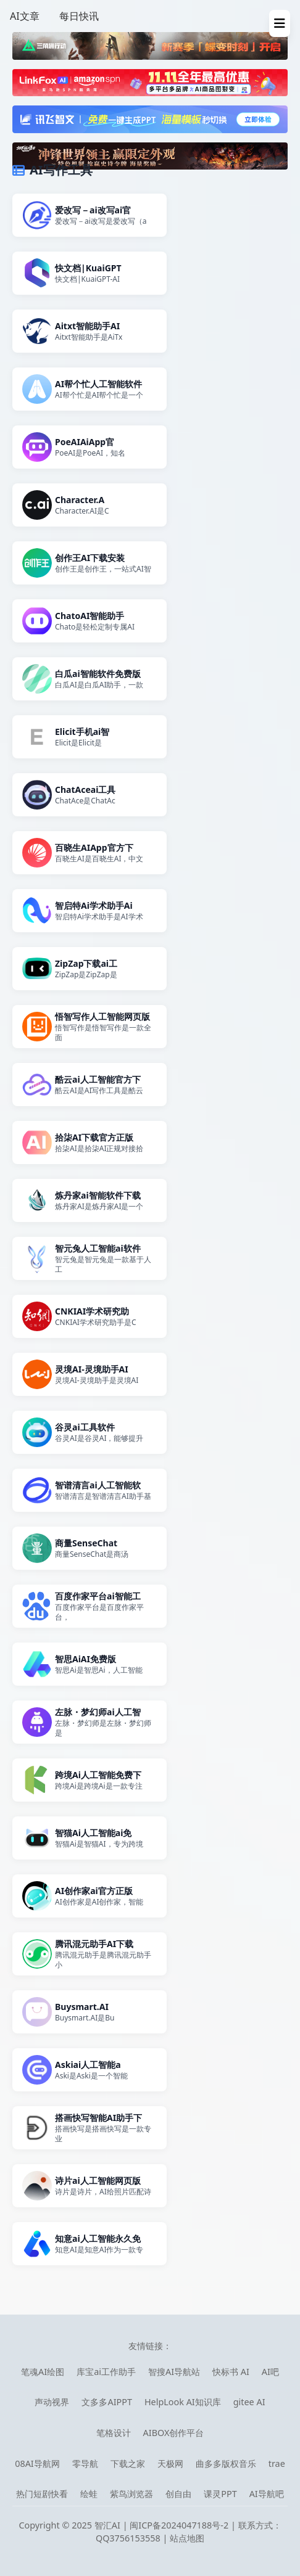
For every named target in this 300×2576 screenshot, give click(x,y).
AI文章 (25, 16)
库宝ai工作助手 (106, 2371)
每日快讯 (79, 16)
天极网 (170, 2463)
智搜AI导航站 (174, 2371)
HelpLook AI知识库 (182, 2402)
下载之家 (127, 2463)
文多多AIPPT (106, 2402)
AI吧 (270, 2371)
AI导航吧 (266, 2494)
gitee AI (249, 2402)
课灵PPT (220, 2494)
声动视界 (52, 2402)
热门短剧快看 (42, 2494)
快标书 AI (230, 2371)
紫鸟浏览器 (131, 2494)
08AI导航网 (37, 2463)
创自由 (178, 2494)
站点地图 (187, 2538)
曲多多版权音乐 (226, 2463)
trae (277, 2463)
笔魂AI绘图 (42, 2371)
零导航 (85, 2463)
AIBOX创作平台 (173, 2433)
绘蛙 (89, 2494)
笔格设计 (113, 2433)
